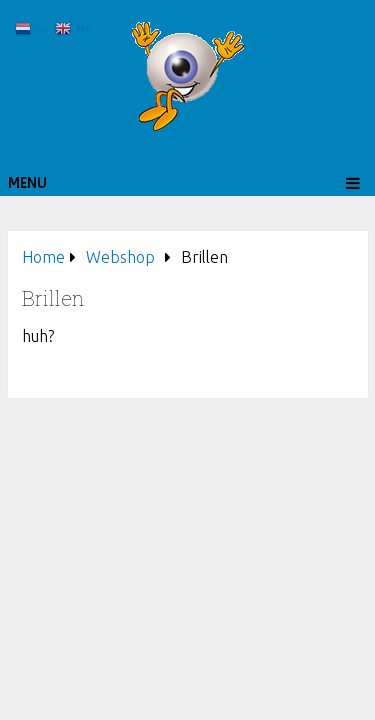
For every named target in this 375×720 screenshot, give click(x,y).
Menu (27, 183)
